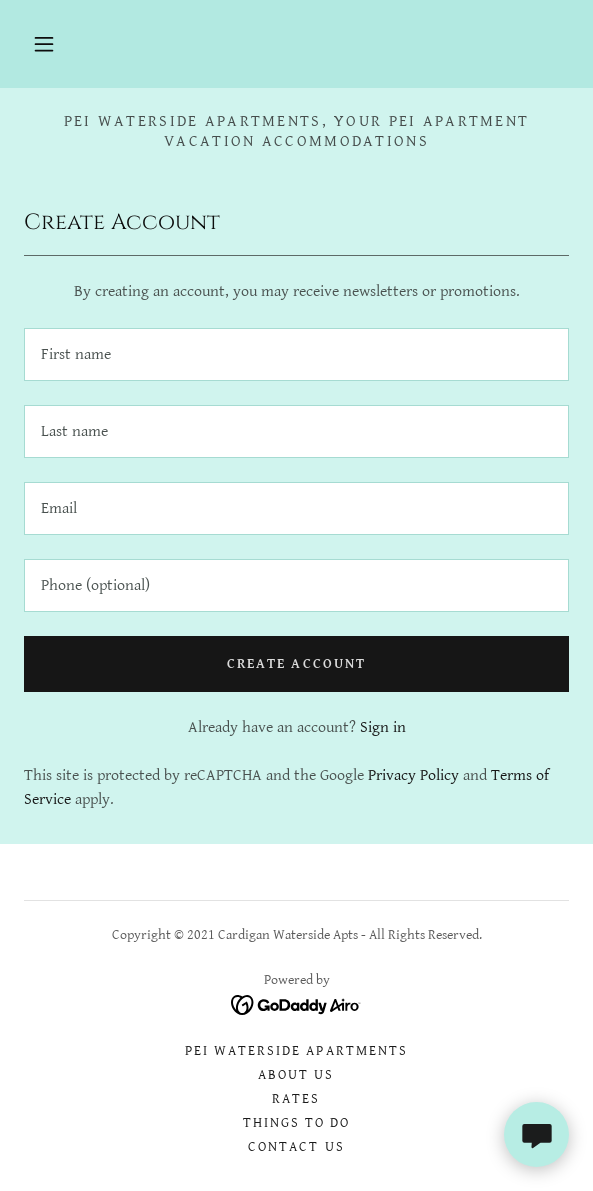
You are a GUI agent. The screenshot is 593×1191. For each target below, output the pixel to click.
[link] (296, 1004)
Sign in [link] (383, 727)
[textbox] (296, 354)
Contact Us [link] (296, 1147)
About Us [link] (296, 1075)
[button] (44, 44)
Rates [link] (296, 1099)
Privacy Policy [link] (413, 775)
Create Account (296, 664)
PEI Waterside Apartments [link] (296, 1051)
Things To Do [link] (296, 1123)
